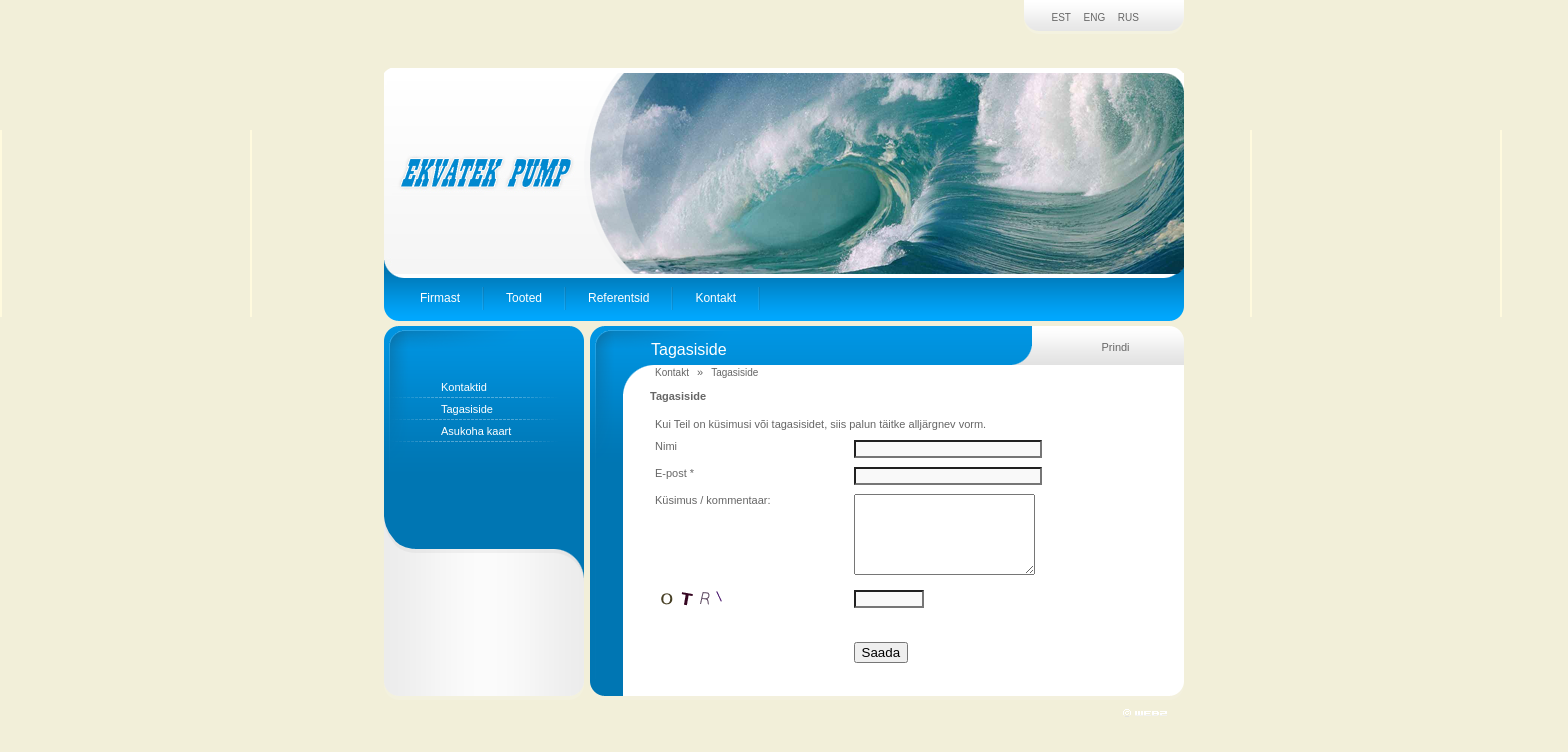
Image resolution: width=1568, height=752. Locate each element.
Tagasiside (467, 409)
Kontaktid (464, 387)
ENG (1095, 17)
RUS (1128, 17)
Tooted (524, 298)
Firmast (440, 298)
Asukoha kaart (476, 431)
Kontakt (715, 298)
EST (1061, 17)
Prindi (1115, 347)
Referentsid (618, 298)
